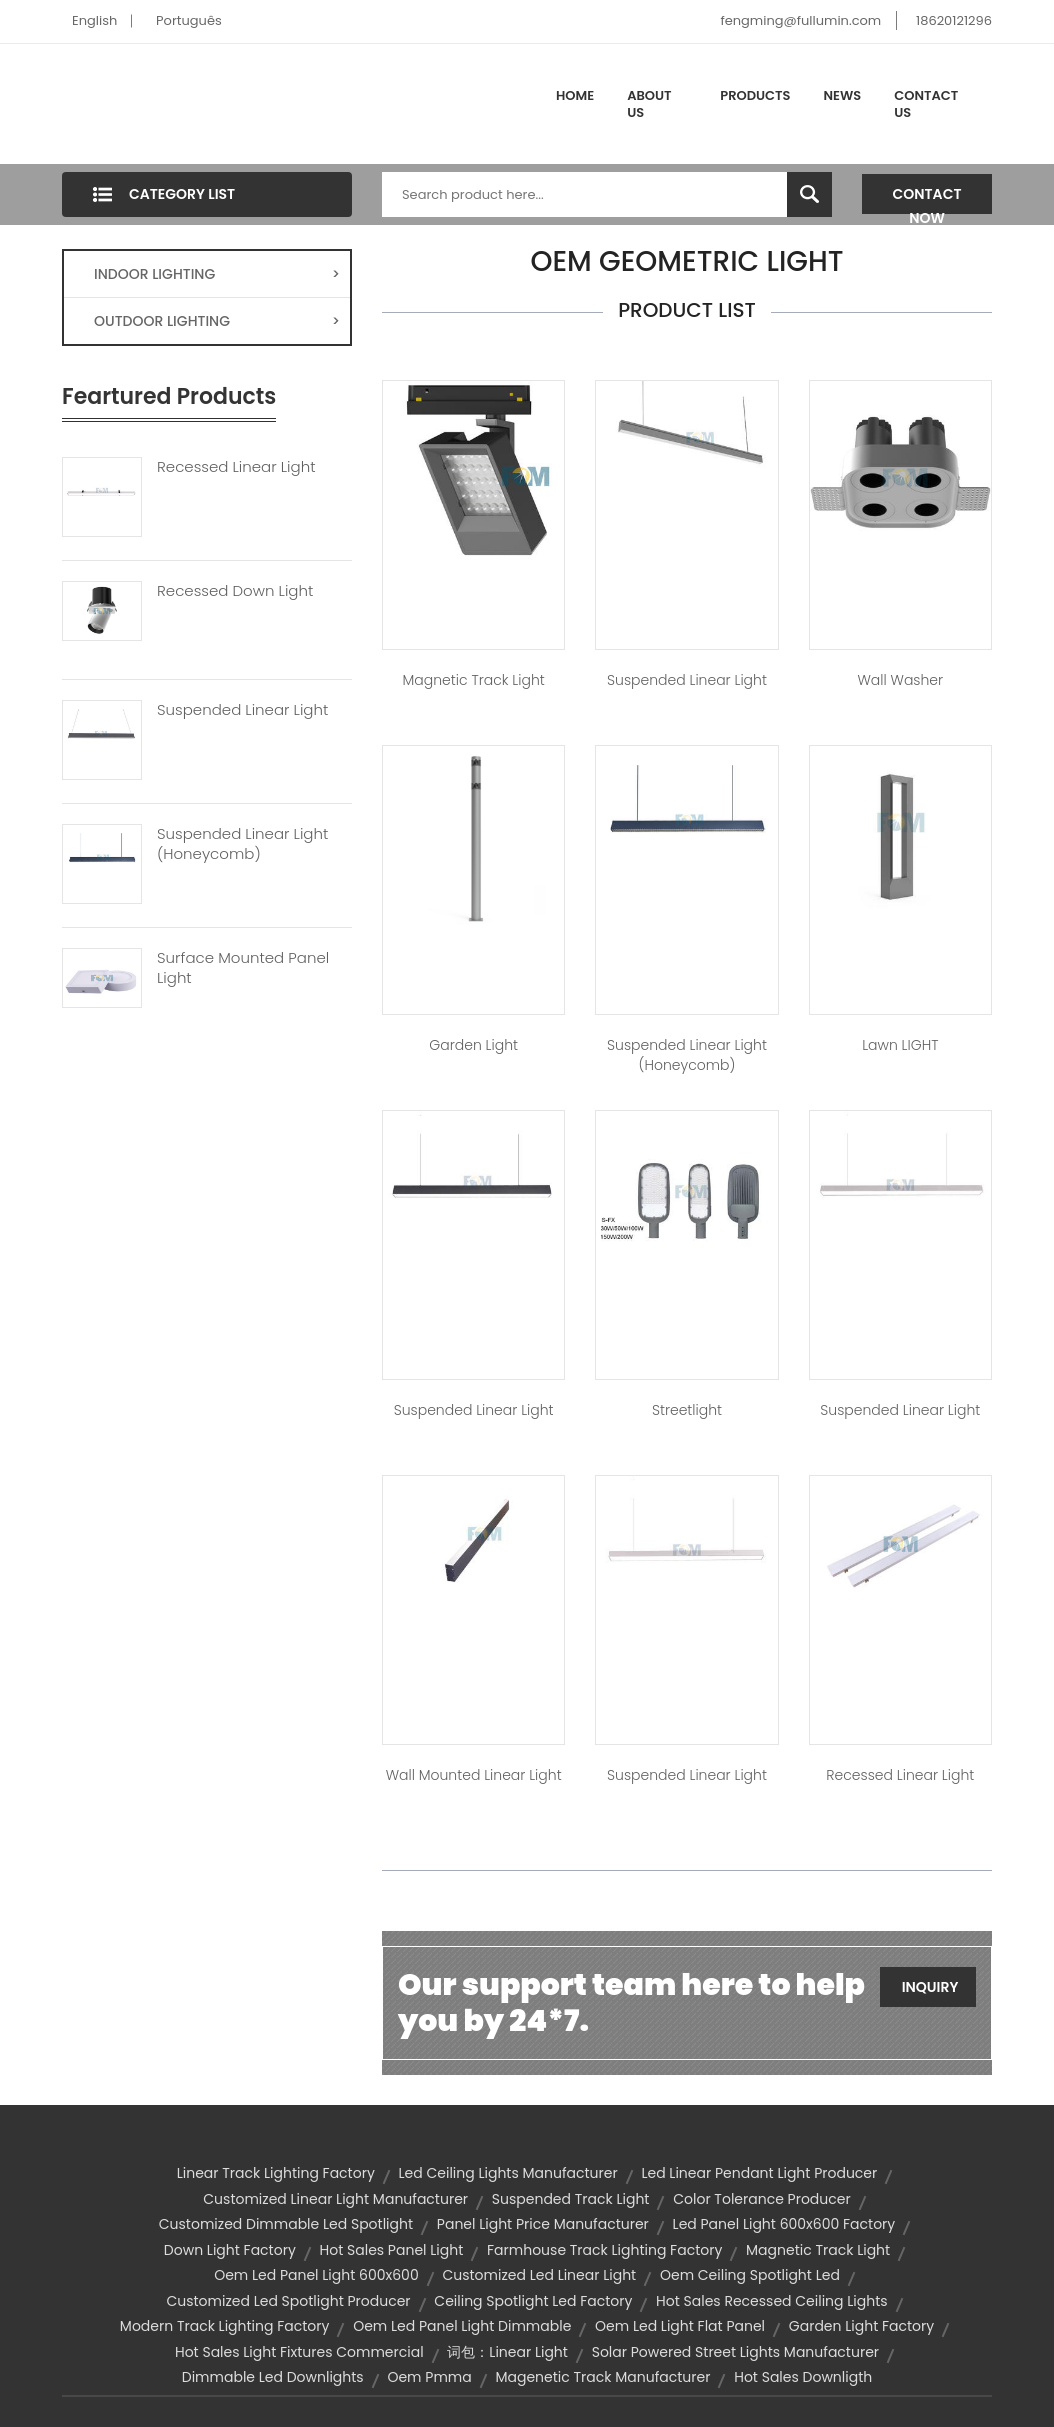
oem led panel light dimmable (462, 2326)
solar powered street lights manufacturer (735, 2352)
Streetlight (687, 1410)
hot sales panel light (392, 2250)
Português (189, 20)
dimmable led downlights (273, 2377)
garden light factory (861, 2326)
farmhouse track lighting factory (604, 2250)
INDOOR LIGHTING (217, 274)
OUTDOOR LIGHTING (217, 321)
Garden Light (473, 1045)
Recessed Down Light (235, 591)
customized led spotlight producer (288, 2301)
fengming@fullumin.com (800, 20)
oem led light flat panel (680, 2326)
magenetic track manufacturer (602, 2377)
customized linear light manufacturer (335, 2199)
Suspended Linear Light (242, 710)
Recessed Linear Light (236, 467)
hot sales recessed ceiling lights (772, 2301)
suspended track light (571, 2199)
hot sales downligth (803, 2377)
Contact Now (927, 199)
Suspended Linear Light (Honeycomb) (242, 844)
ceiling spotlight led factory (533, 2301)
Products (755, 95)
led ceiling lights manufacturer (508, 2173)
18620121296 (954, 20)
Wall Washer (900, 680)
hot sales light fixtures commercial (299, 2352)
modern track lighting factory (225, 2326)
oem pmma (429, 2377)
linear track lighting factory (276, 2173)
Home (575, 95)
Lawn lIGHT (900, 1045)
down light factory (230, 2250)
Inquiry (930, 1987)
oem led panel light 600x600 (316, 2275)
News (843, 95)
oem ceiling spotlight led (750, 2275)
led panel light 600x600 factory (784, 2224)
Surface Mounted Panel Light (243, 968)
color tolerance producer (761, 2199)
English (94, 20)
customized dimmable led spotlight (286, 2224)
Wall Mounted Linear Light (474, 1775)
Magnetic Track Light (474, 680)
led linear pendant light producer (759, 2173)
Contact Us (926, 104)
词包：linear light (507, 2352)
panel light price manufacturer (543, 2224)
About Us (649, 104)
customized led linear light (539, 2275)
